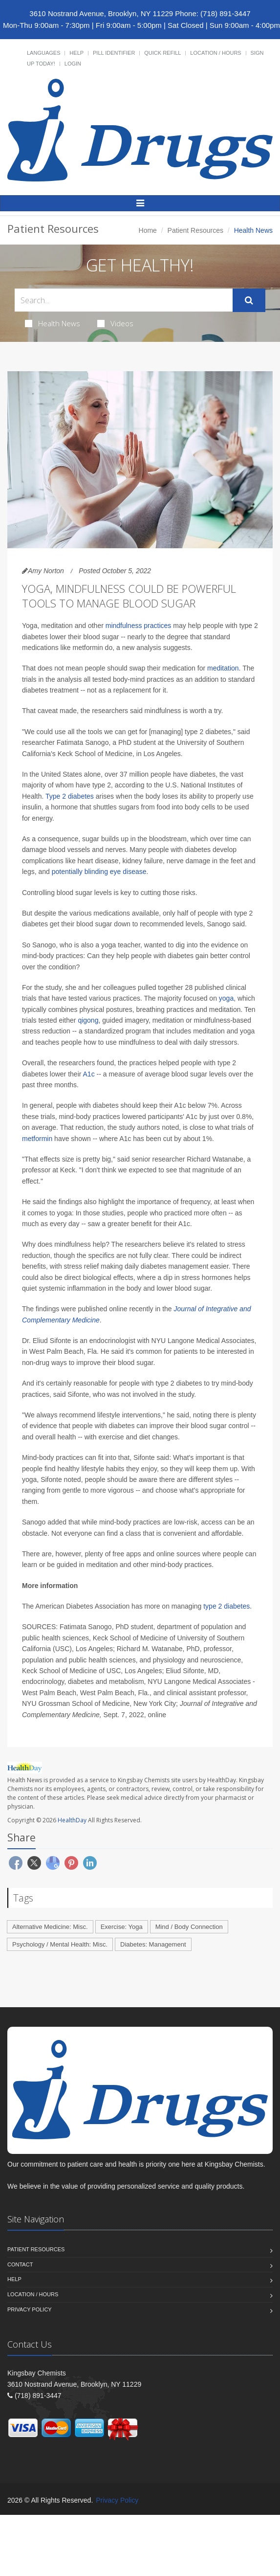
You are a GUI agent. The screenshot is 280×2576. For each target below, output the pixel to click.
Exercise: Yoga (122, 1926)
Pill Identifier (114, 53)
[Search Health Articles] (124, 300)
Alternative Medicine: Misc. (50, 1926)
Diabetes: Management (153, 1944)
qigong (88, 1020)
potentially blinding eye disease (99, 871)
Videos (115, 323)
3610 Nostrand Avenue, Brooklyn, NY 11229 (101, 13)
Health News (52, 323)
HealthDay (72, 1820)
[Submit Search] (249, 300)
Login (73, 64)
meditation (223, 668)
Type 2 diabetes (69, 796)
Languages (43, 53)
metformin (37, 1138)
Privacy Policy (29, 2309)
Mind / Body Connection (189, 1926)
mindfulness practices (139, 625)
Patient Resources (195, 230)
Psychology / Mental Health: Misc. (60, 1944)
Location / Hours (215, 53)
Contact (20, 2264)
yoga (226, 998)
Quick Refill (162, 53)
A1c (89, 1074)
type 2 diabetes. (227, 1606)
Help (76, 53)
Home (148, 230)
